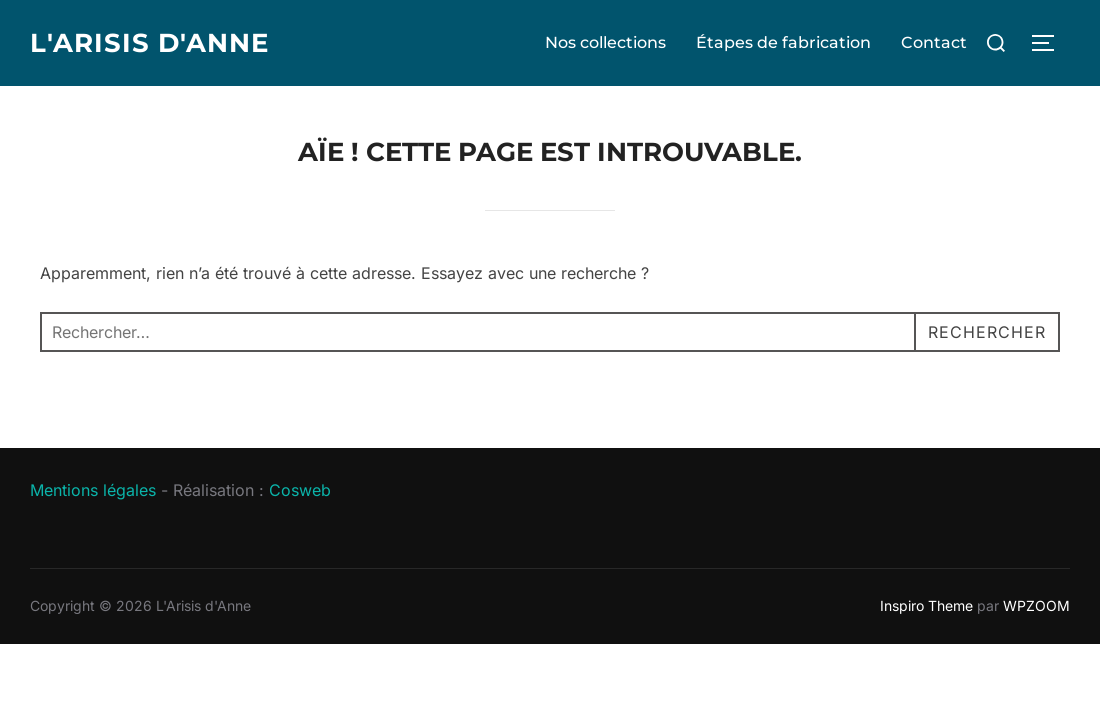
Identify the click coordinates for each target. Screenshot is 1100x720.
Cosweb (300, 490)
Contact (934, 42)
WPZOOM (1036, 605)
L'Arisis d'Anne (149, 43)
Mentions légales (93, 490)
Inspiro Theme (926, 605)
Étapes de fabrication (783, 42)
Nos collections (605, 42)
